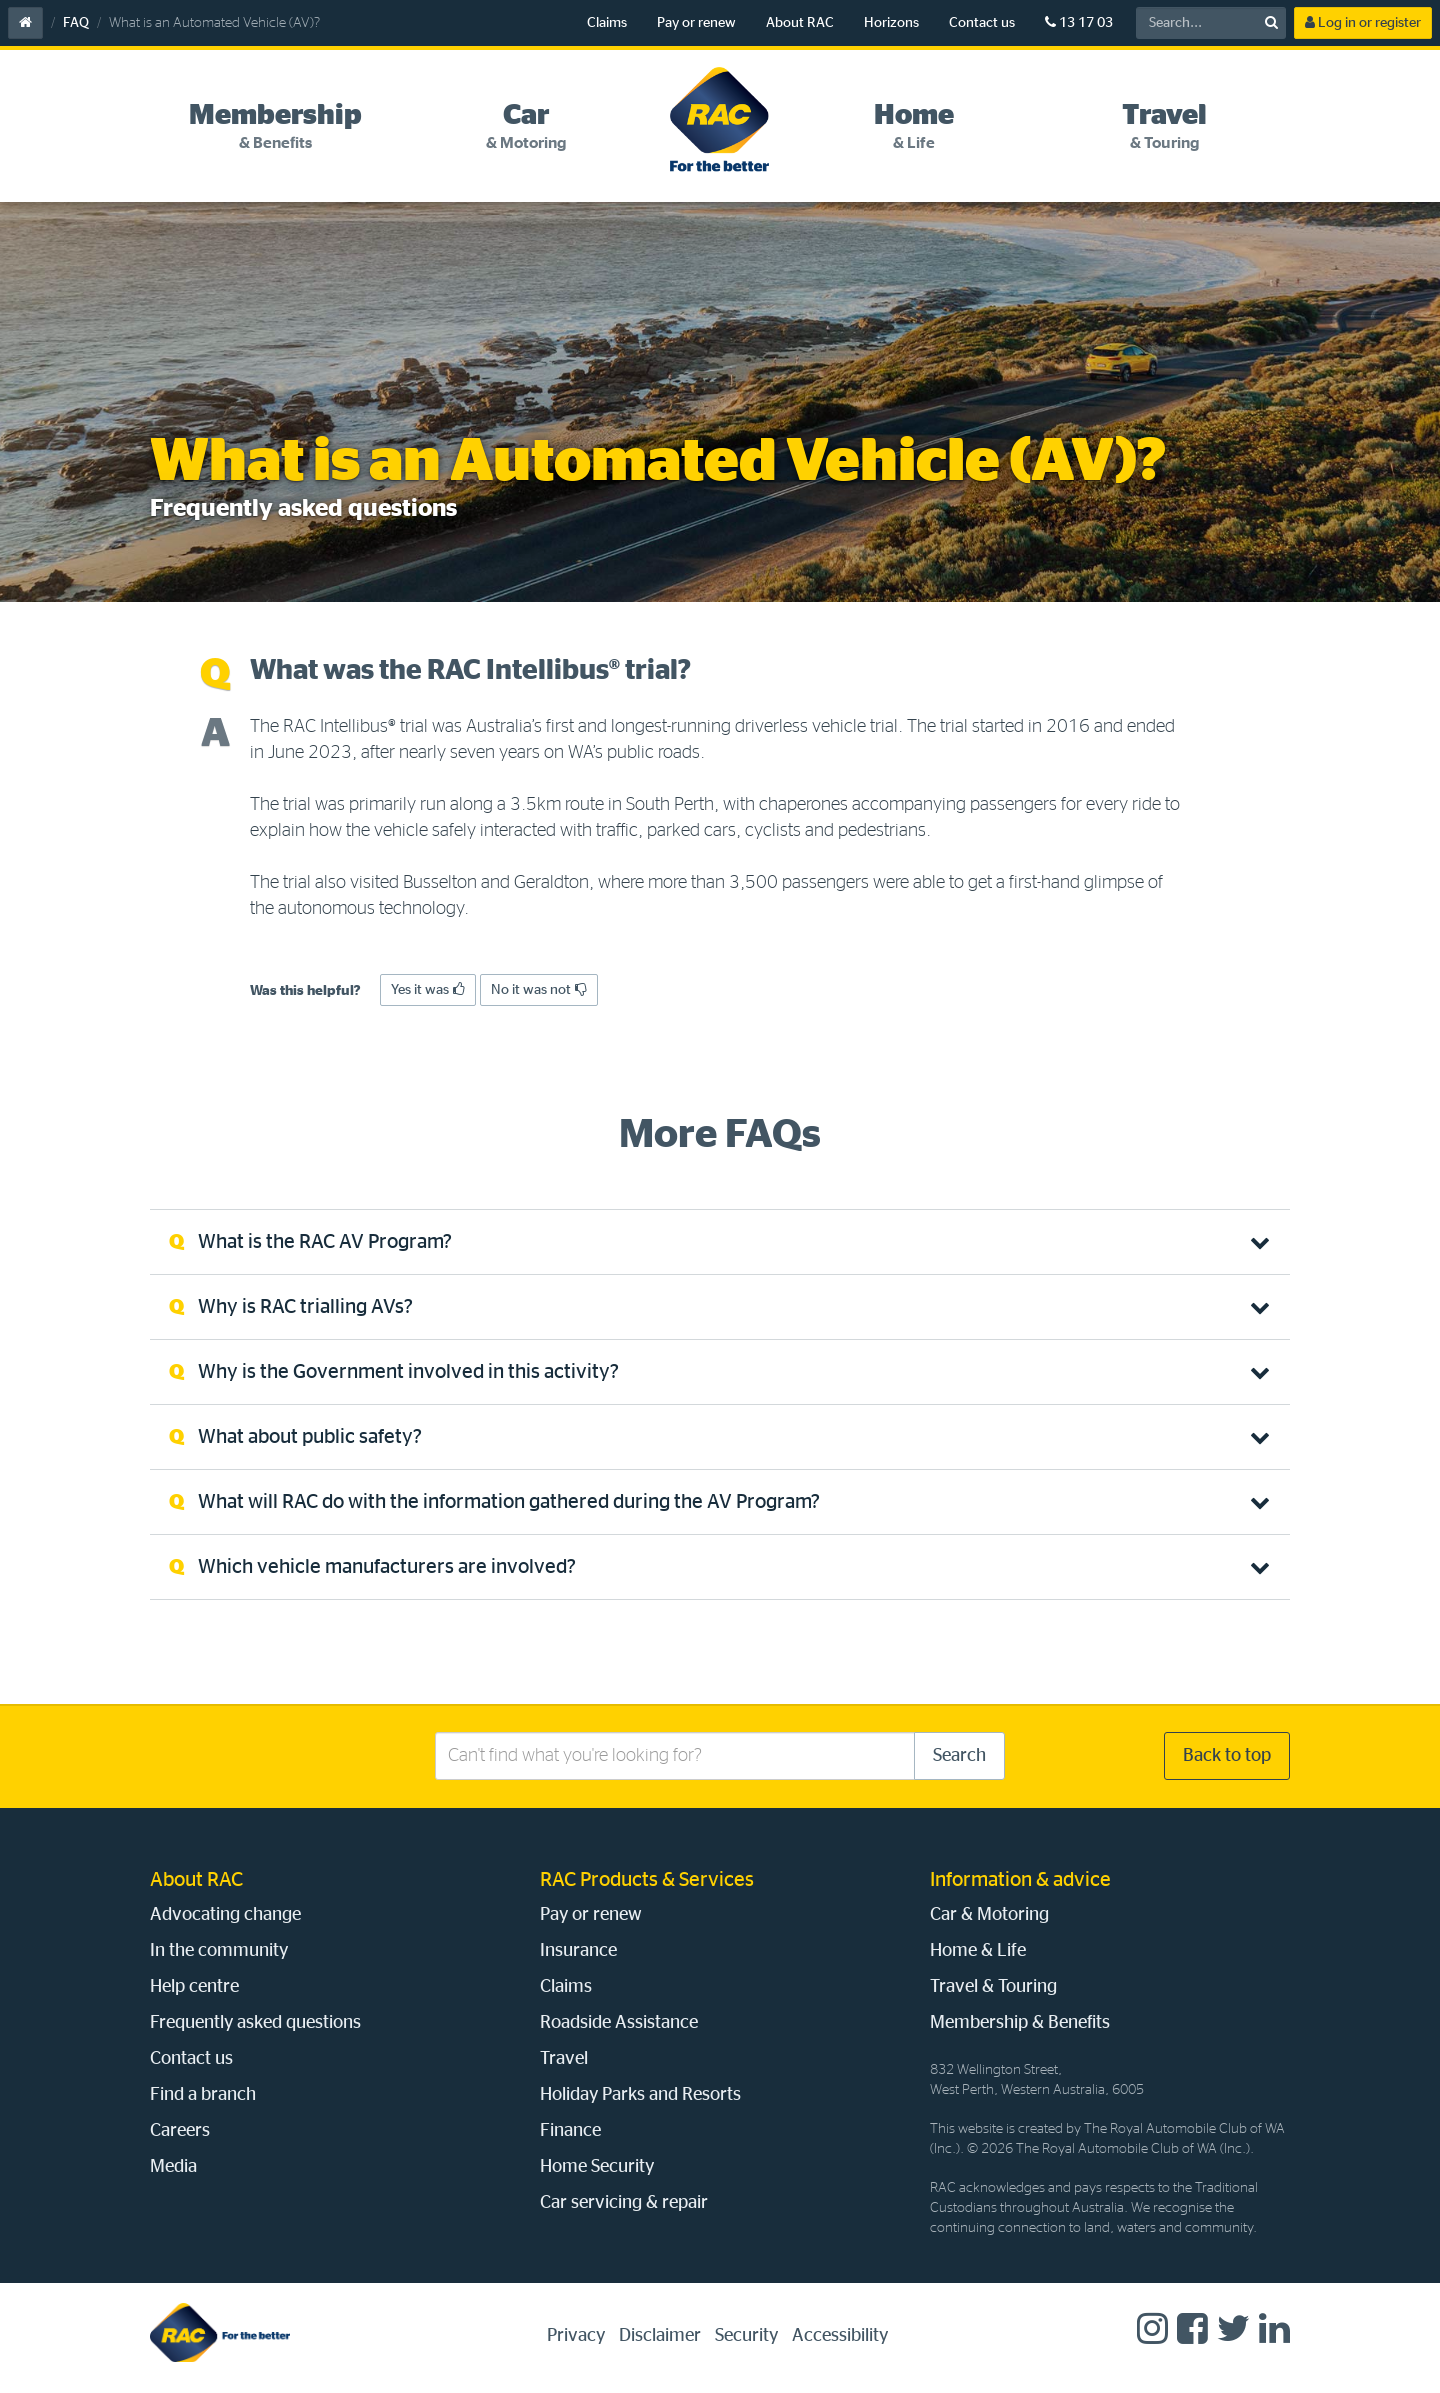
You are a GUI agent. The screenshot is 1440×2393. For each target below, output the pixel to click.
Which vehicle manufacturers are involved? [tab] (387, 1567)
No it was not (539, 989)
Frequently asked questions (255, 2023)
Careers (180, 2131)
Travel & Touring (993, 1987)
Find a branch (203, 2095)
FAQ (76, 23)
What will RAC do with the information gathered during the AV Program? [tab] (509, 1502)
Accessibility (840, 2336)
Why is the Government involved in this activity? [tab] (408, 1372)
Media (173, 2167)
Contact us (982, 23)
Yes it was (428, 989)
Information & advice (1020, 1880)
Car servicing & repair (624, 2203)
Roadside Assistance (619, 2023)
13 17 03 (1079, 22)
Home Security (597, 2167)
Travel (564, 2059)
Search (959, 1756)
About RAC (800, 23)
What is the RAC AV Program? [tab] (325, 1242)
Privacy (576, 2336)
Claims (607, 23)
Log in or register (1363, 22)
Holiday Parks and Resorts (640, 2095)
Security (746, 2336)
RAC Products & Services (647, 1880)
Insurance (578, 1951)
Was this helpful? (305, 991)
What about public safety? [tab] (310, 1437)
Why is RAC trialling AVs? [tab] (305, 1307)
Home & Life (978, 1951)
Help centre (194, 1987)
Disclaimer (660, 2336)
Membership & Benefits (1020, 2023)
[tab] (275, 127)
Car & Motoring (989, 1915)
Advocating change (225, 1915)
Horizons (891, 23)
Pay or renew (696, 23)
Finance (570, 2131)
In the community (219, 1951)
